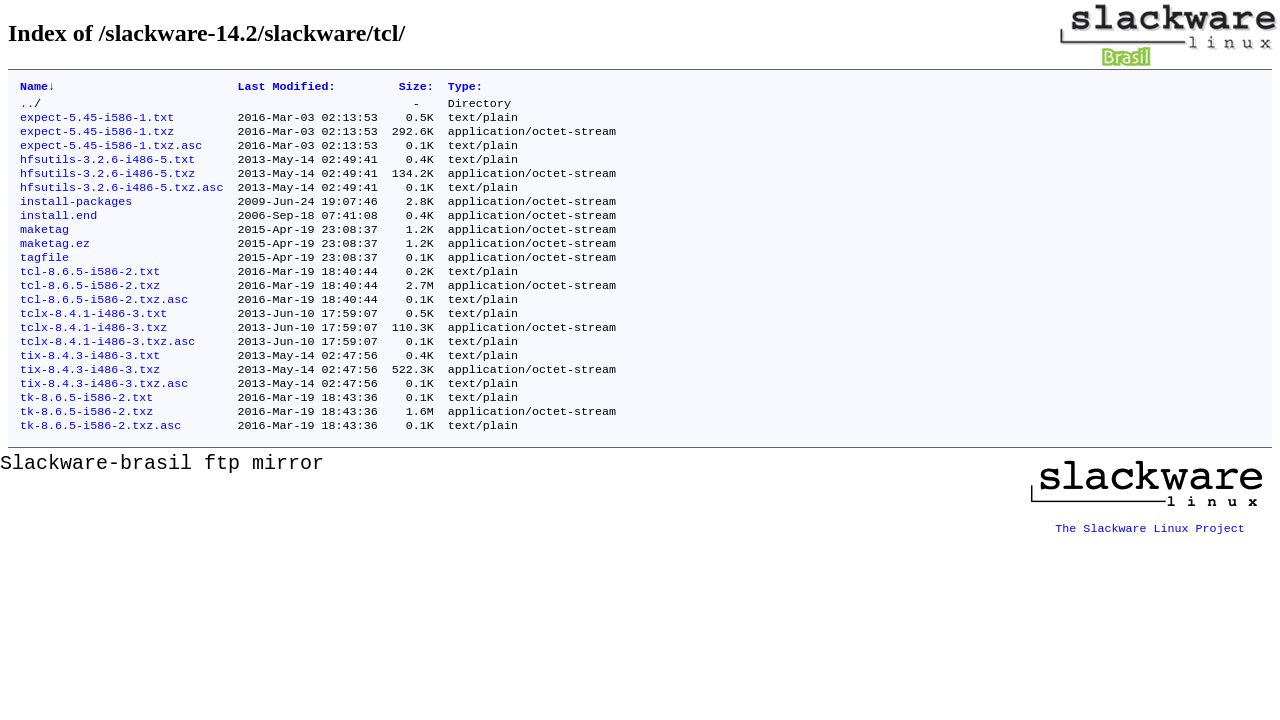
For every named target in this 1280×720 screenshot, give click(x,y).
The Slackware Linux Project (1150, 571)
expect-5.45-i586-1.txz (97, 139)
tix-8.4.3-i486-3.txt (90, 395)
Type (465, 88)
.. (27, 107)
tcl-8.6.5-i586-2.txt (90, 299)
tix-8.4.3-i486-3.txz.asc (104, 427)
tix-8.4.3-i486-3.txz (90, 411)
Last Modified (286, 88)
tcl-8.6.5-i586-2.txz (90, 315)
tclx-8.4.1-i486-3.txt (93, 347)
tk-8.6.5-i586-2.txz (86, 459)
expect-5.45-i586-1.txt (97, 123)
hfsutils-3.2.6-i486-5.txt (107, 171)
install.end (58, 235)
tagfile (44, 283)
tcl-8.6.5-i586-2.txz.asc (104, 331)
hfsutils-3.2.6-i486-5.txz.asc (121, 203)
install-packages (76, 219)
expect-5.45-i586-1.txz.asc (111, 155)
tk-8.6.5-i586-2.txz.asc (100, 475)
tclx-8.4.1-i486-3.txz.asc (107, 379)
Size (416, 88)
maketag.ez (55, 267)
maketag (44, 251)
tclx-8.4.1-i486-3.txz (93, 363)
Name (37, 88)
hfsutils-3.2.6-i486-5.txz (107, 187)
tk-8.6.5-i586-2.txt (86, 443)
